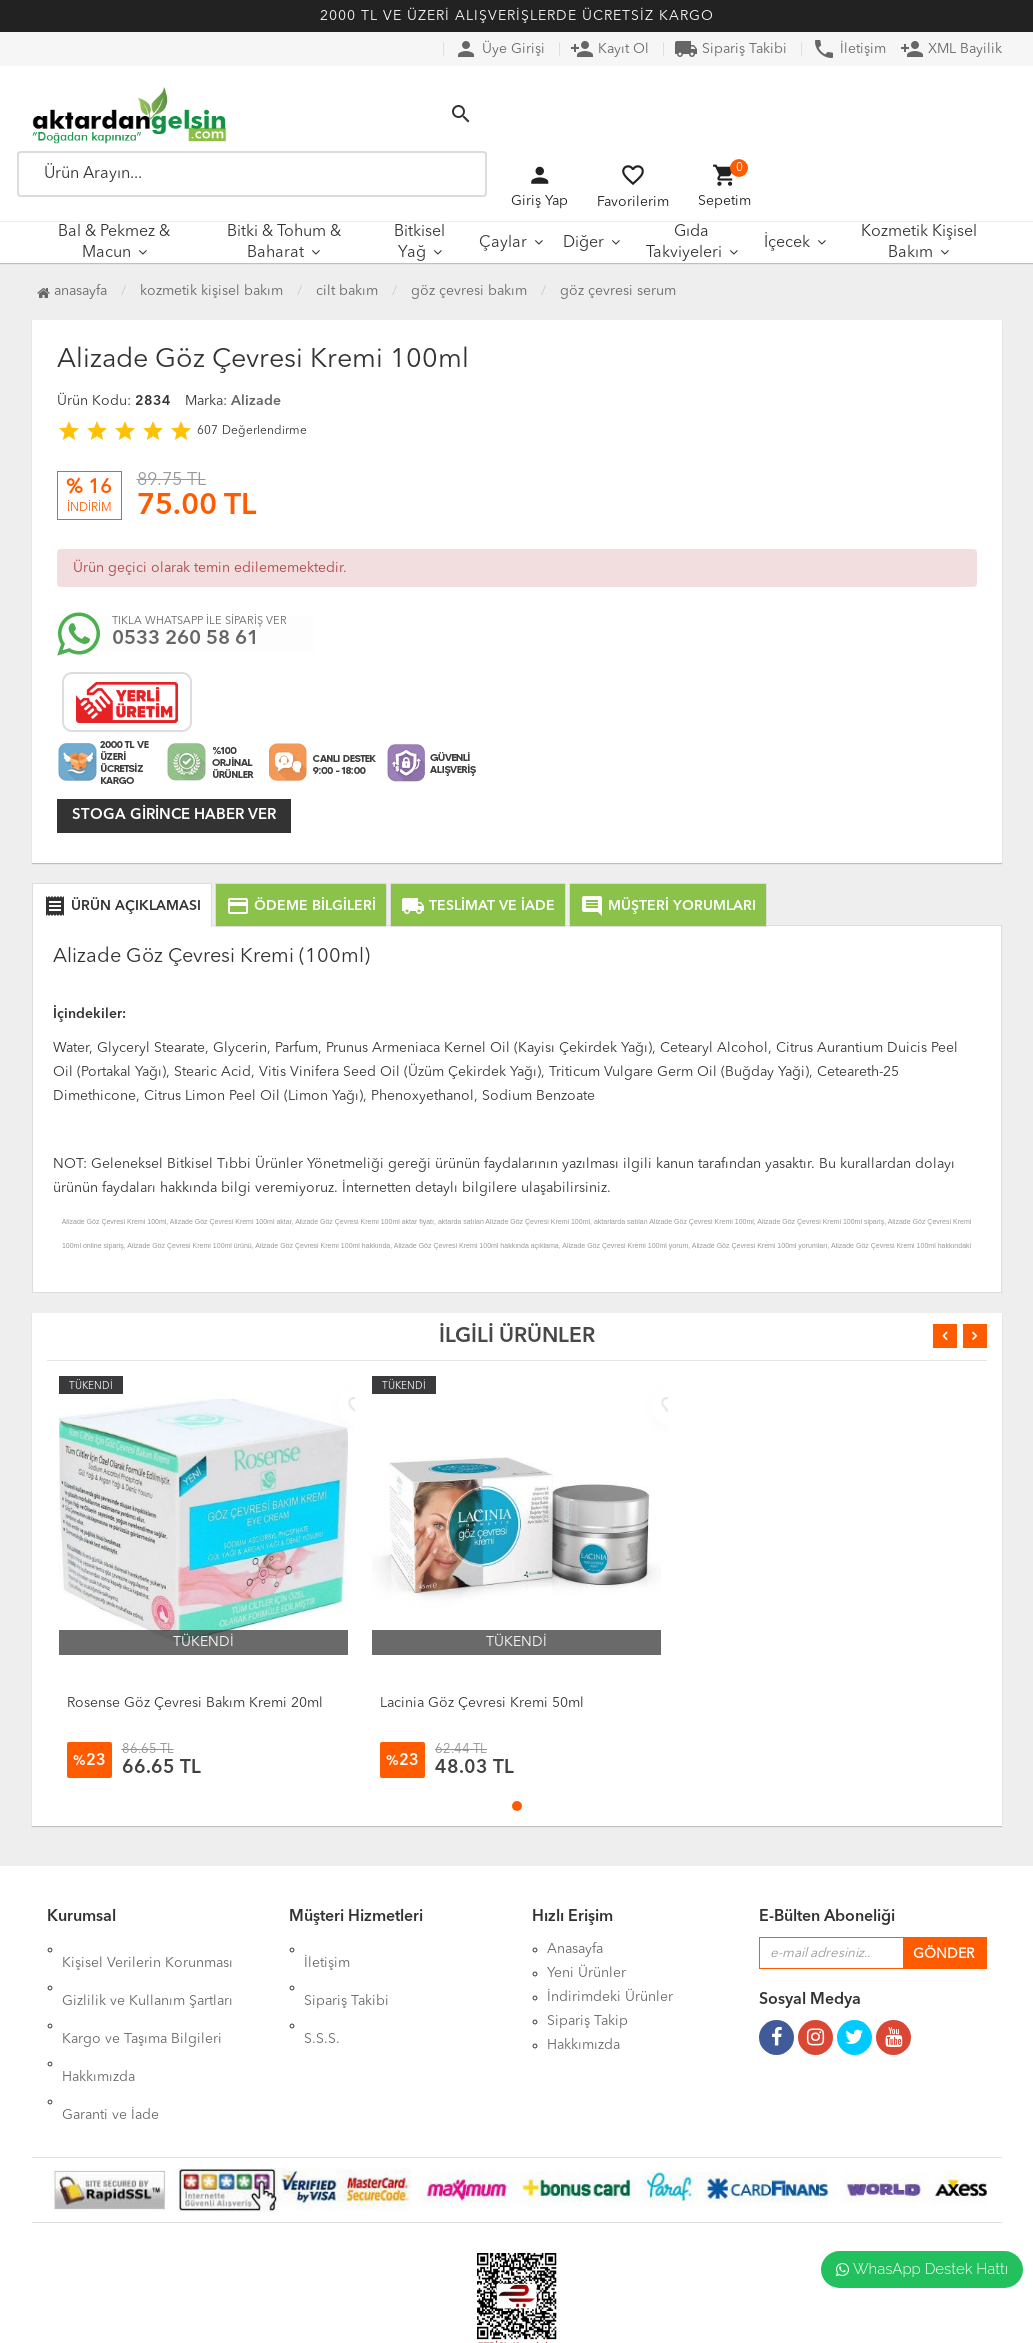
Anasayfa (72, 291)
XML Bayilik (951, 49)
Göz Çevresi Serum (618, 291)
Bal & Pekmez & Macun (114, 242)
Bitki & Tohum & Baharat (284, 242)
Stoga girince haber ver (174, 815)
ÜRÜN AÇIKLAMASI (122, 906)
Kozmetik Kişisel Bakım (919, 242)
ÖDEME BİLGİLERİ (301, 906)
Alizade (256, 401)
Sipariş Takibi (730, 49)
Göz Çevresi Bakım (469, 291)
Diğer (583, 243)
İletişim (849, 49)
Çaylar (503, 243)
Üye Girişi (499, 49)
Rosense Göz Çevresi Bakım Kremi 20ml (195, 1703)
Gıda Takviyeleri (684, 242)
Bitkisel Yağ (419, 242)
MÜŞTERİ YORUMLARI (668, 906)
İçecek (787, 243)
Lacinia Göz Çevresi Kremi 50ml (482, 1703)
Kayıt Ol (609, 49)
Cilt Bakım (347, 291)
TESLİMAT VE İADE (478, 906)
